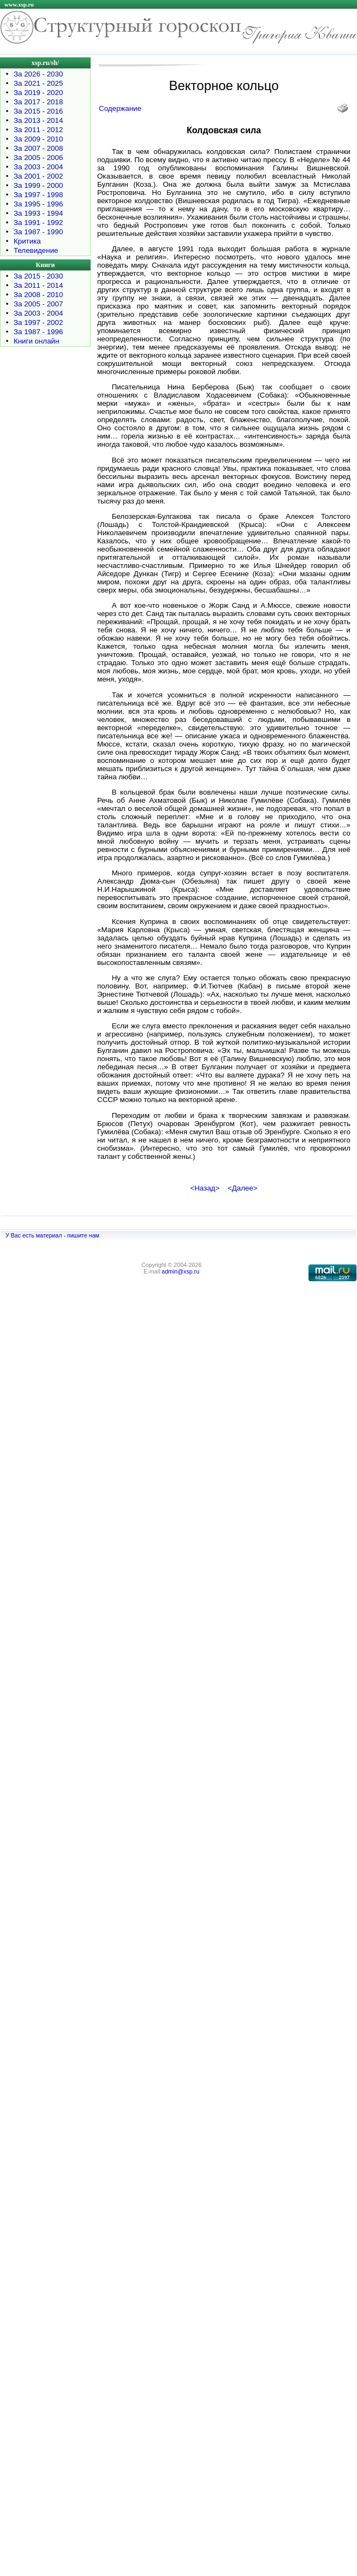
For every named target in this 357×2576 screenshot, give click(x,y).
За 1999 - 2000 (38, 185)
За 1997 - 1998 (38, 195)
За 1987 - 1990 (38, 232)
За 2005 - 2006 (38, 157)
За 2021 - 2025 (38, 83)
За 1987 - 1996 (38, 332)
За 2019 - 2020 (38, 92)
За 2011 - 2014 (38, 285)
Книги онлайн (36, 341)
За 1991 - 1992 (38, 222)
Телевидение (36, 250)
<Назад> (204, 1188)
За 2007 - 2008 (38, 148)
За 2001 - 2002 (38, 176)
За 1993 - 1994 (38, 213)
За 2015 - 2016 (38, 111)
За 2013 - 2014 (38, 120)
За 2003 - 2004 (38, 167)
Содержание (120, 108)
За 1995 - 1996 (38, 204)
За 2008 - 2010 (38, 295)
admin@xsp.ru (180, 1271)
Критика (27, 241)
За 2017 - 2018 (38, 102)
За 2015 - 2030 (38, 276)
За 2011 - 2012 (38, 130)
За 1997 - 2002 (38, 322)
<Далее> (243, 1188)
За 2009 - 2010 (38, 139)
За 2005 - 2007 (38, 304)
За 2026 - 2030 (38, 74)
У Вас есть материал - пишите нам (52, 1235)
